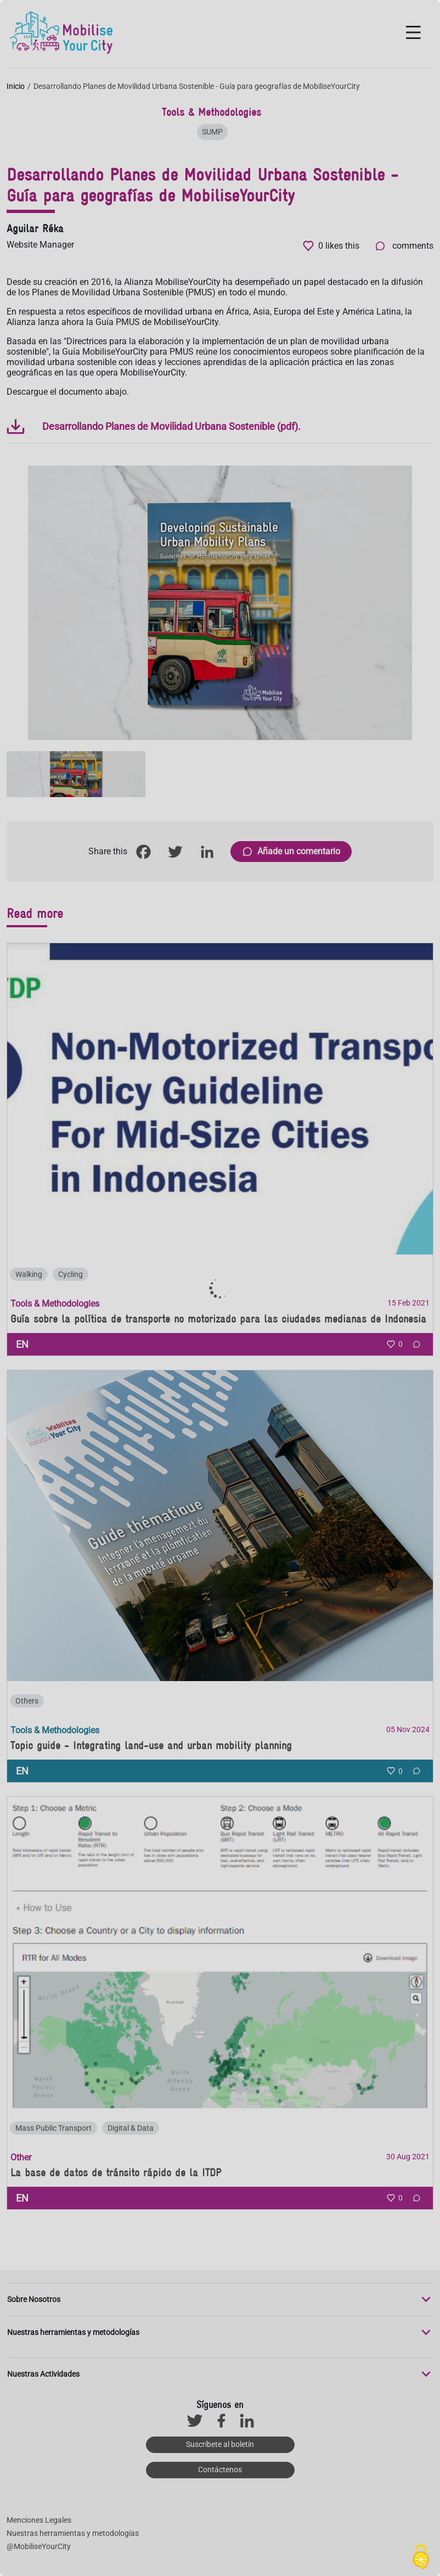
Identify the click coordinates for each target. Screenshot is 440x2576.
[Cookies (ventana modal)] (421, 2557)
